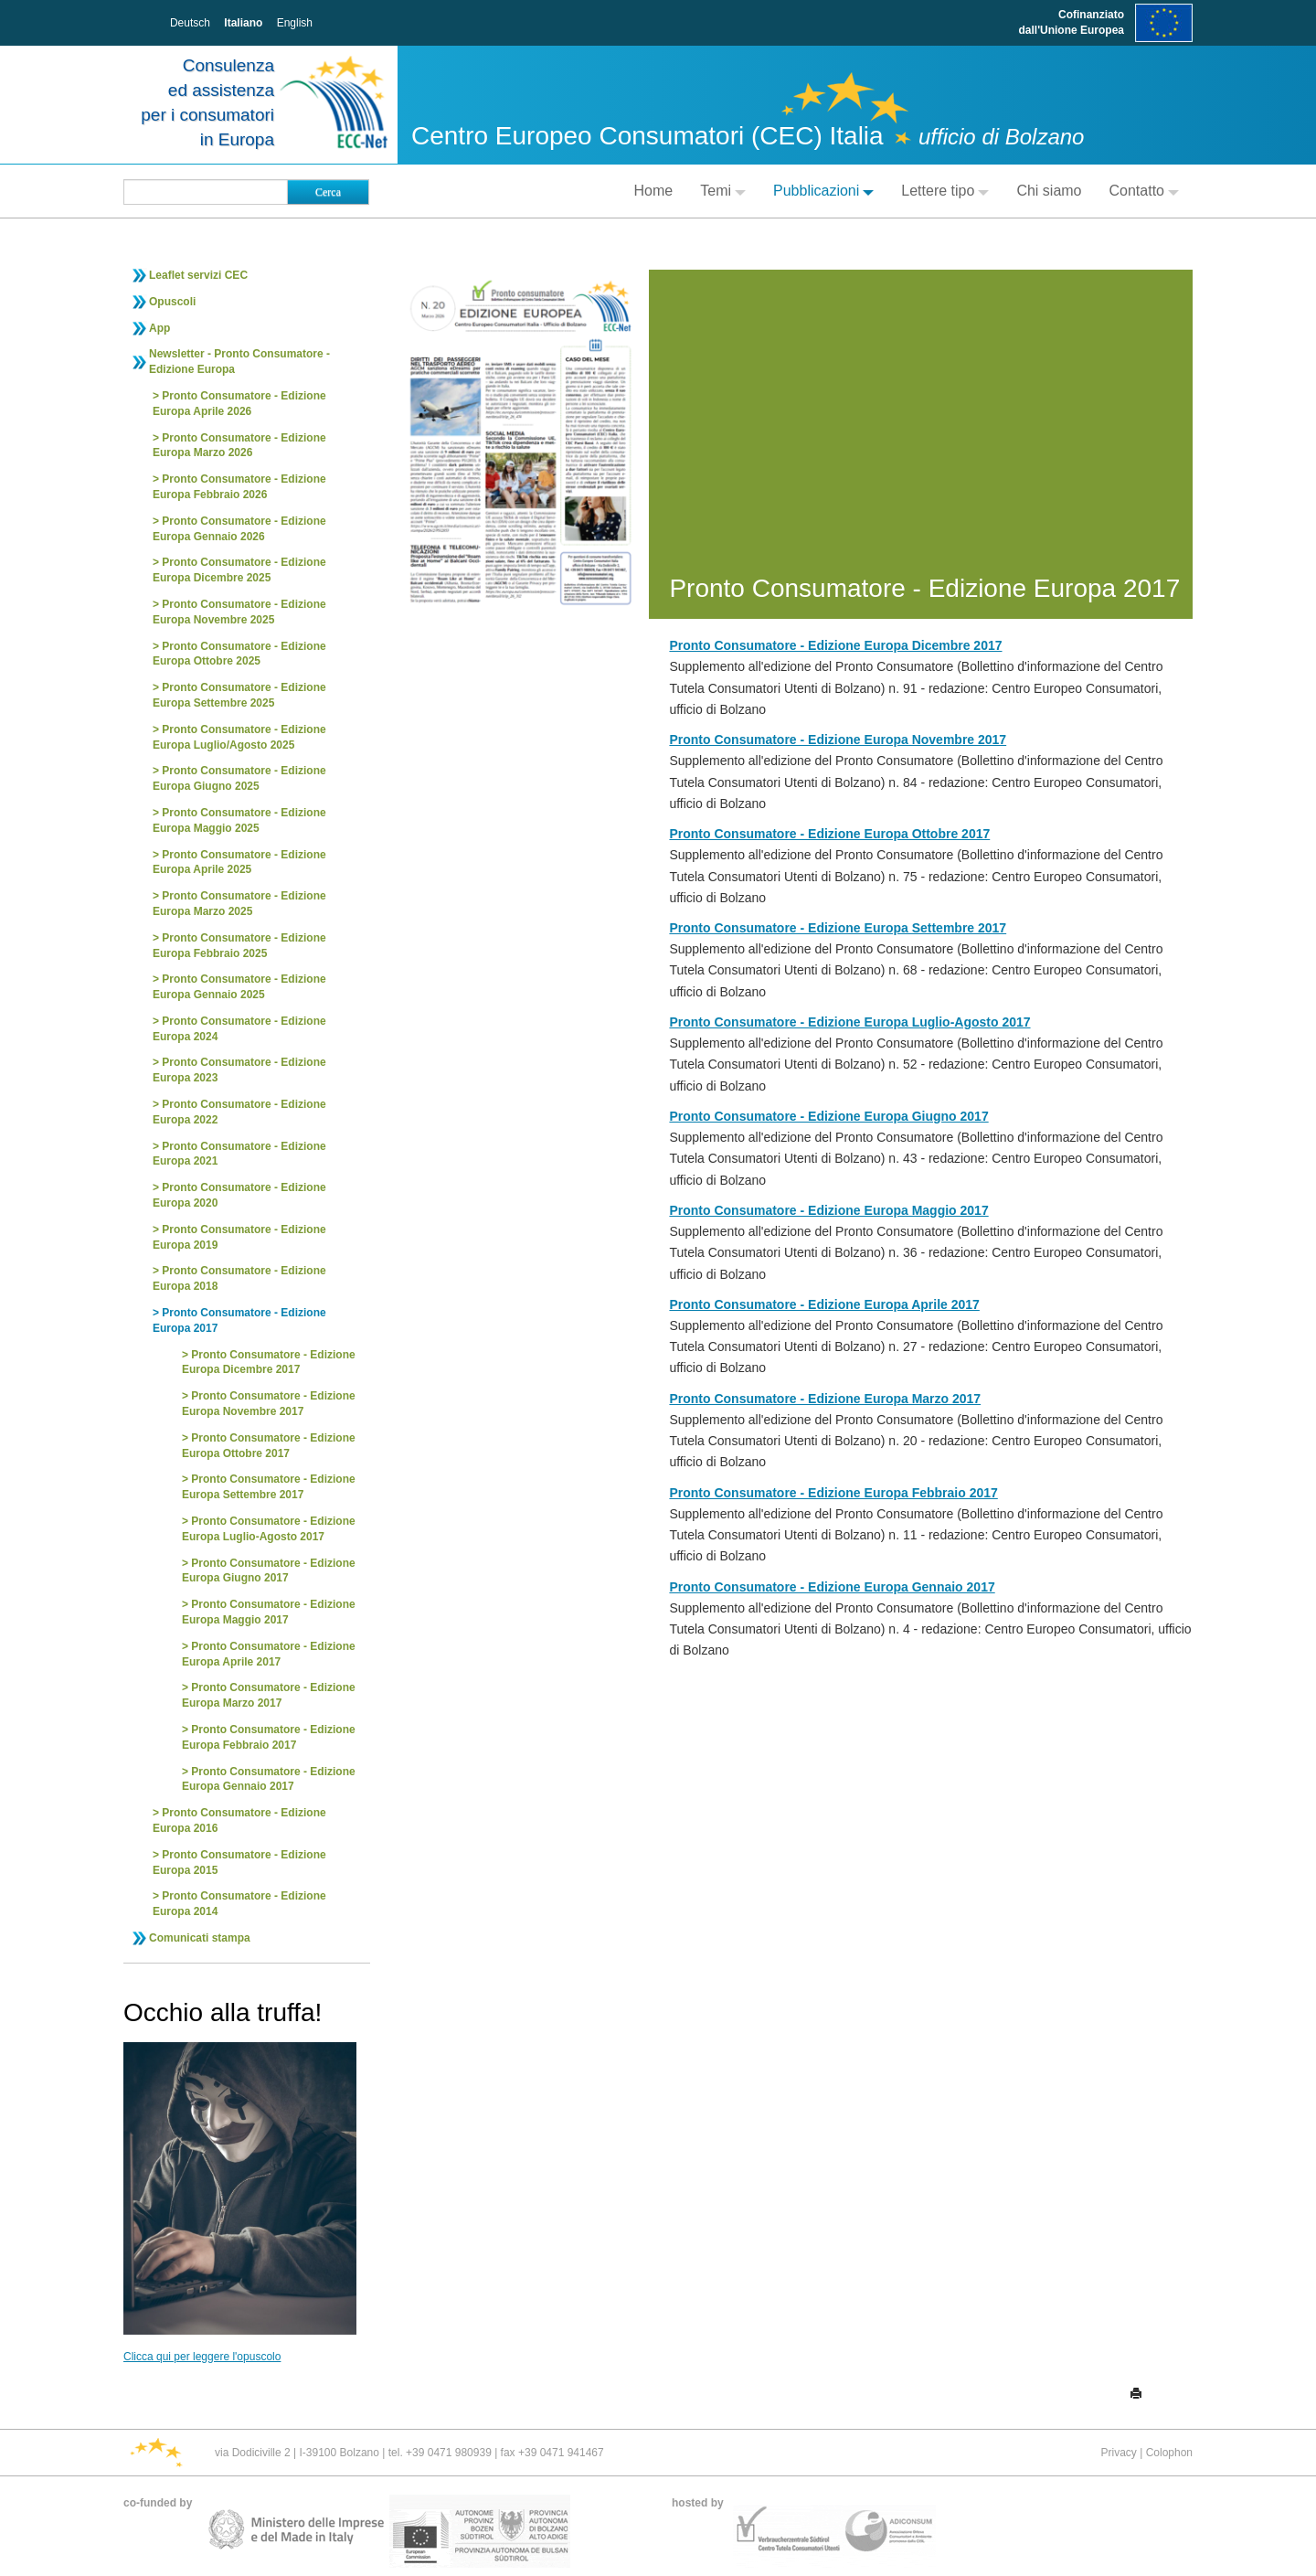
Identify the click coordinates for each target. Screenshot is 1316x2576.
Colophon (1169, 2452)
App (159, 328)
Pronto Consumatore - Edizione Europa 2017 (239, 1320)
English (295, 22)
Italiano (243, 22)
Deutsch (190, 22)
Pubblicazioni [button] (823, 190)
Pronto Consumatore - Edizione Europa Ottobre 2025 (239, 654)
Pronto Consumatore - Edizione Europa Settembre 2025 (239, 695)
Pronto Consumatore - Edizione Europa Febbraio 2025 (239, 945)
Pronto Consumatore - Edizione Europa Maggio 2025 (239, 820)
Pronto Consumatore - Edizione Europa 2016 (239, 1820)
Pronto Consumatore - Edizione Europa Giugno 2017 (269, 1571)
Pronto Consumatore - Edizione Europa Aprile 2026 (239, 403)
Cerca (328, 192)
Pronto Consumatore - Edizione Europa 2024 (239, 1029)
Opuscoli (172, 301)
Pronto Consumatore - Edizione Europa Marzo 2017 (269, 1695)
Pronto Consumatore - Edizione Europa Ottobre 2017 (269, 1446)
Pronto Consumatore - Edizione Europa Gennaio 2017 (269, 1779)
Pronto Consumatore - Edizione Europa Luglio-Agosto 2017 (269, 1529)
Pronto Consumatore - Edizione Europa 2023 (239, 1070)
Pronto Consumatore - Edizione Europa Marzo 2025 (239, 903)
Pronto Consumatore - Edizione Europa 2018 (239, 1278)
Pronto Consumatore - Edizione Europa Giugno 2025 (239, 778)
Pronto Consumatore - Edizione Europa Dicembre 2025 (239, 570)
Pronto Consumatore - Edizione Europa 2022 (239, 1112)
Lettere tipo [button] (945, 190)
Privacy (1118, 2452)
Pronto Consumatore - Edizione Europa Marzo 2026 (239, 445)
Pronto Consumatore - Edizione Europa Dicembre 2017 (269, 1362)
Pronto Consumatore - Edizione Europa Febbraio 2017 (269, 1737)
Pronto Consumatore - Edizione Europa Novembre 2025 (239, 612)
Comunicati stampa (199, 1938)
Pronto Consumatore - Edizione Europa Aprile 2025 (239, 862)
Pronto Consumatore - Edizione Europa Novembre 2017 (269, 1403)
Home (654, 190)
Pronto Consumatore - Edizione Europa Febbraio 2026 (239, 487)
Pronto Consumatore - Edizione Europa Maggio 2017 (269, 1612)
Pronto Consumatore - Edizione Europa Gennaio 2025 (239, 987)
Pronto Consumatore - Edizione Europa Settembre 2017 (269, 1487)
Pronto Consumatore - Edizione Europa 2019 (239, 1237)
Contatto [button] (1144, 190)
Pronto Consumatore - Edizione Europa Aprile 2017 (269, 1654)
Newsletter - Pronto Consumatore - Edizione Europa (239, 361)
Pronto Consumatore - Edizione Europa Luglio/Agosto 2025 (239, 737)
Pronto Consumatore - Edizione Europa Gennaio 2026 (239, 529)
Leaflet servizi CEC (198, 275)
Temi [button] (723, 190)
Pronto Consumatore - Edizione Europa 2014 (239, 1903)
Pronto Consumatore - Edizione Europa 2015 (239, 1862)
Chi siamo (1048, 190)
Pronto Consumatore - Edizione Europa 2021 (239, 1154)
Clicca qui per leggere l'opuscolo (202, 2356)
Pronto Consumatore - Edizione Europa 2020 (239, 1195)
